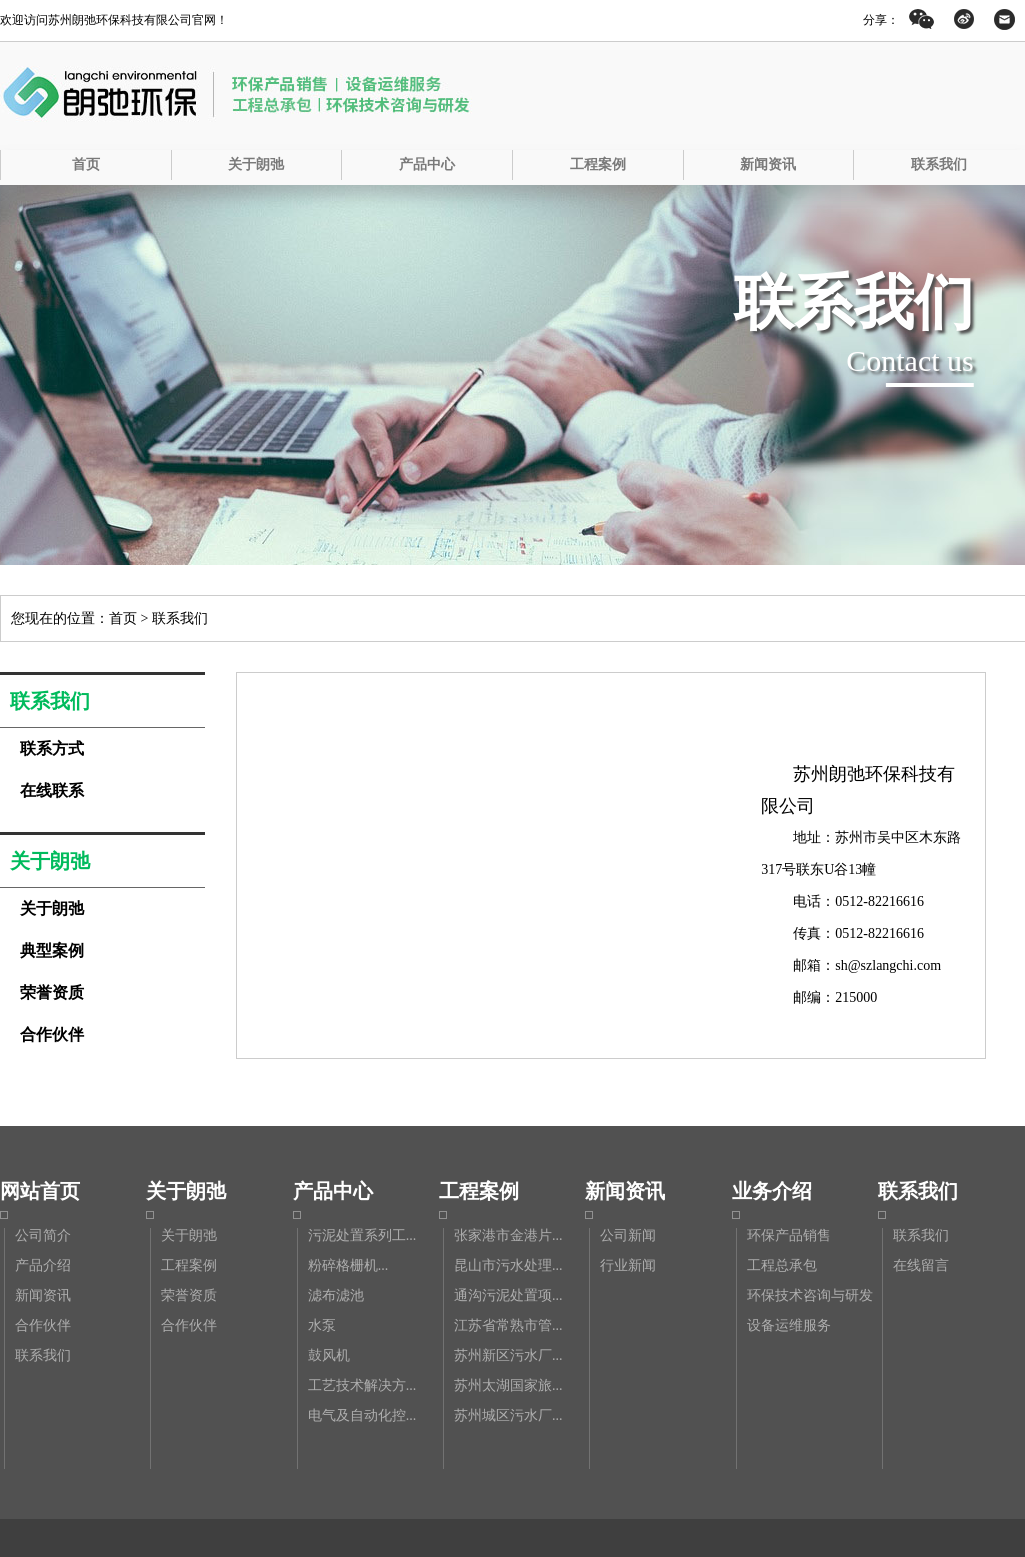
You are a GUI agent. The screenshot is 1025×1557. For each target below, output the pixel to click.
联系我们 (939, 164)
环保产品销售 (789, 1235)
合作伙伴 (52, 1034)
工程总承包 (782, 1265)
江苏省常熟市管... (508, 1325)
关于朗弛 (256, 164)
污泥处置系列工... (362, 1235)
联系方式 (52, 748)
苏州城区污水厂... (508, 1415)
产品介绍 (43, 1265)
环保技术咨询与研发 (810, 1295)
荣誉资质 (52, 992)
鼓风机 (329, 1355)
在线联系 (52, 790)
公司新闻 (628, 1235)
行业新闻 (628, 1265)
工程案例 (598, 164)
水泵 (322, 1325)
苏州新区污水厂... (508, 1355)
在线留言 (921, 1265)
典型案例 (52, 950)
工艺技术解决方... (362, 1385)
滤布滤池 (336, 1295)
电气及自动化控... (362, 1415)
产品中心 (427, 164)
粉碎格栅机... (348, 1265)
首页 (86, 164)
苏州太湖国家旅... (508, 1385)
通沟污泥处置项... (508, 1295)
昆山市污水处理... (508, 1265)
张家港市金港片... (508, 1235)
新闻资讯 (768, 164)
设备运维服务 (789, 1325)
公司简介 (43, 1235)
